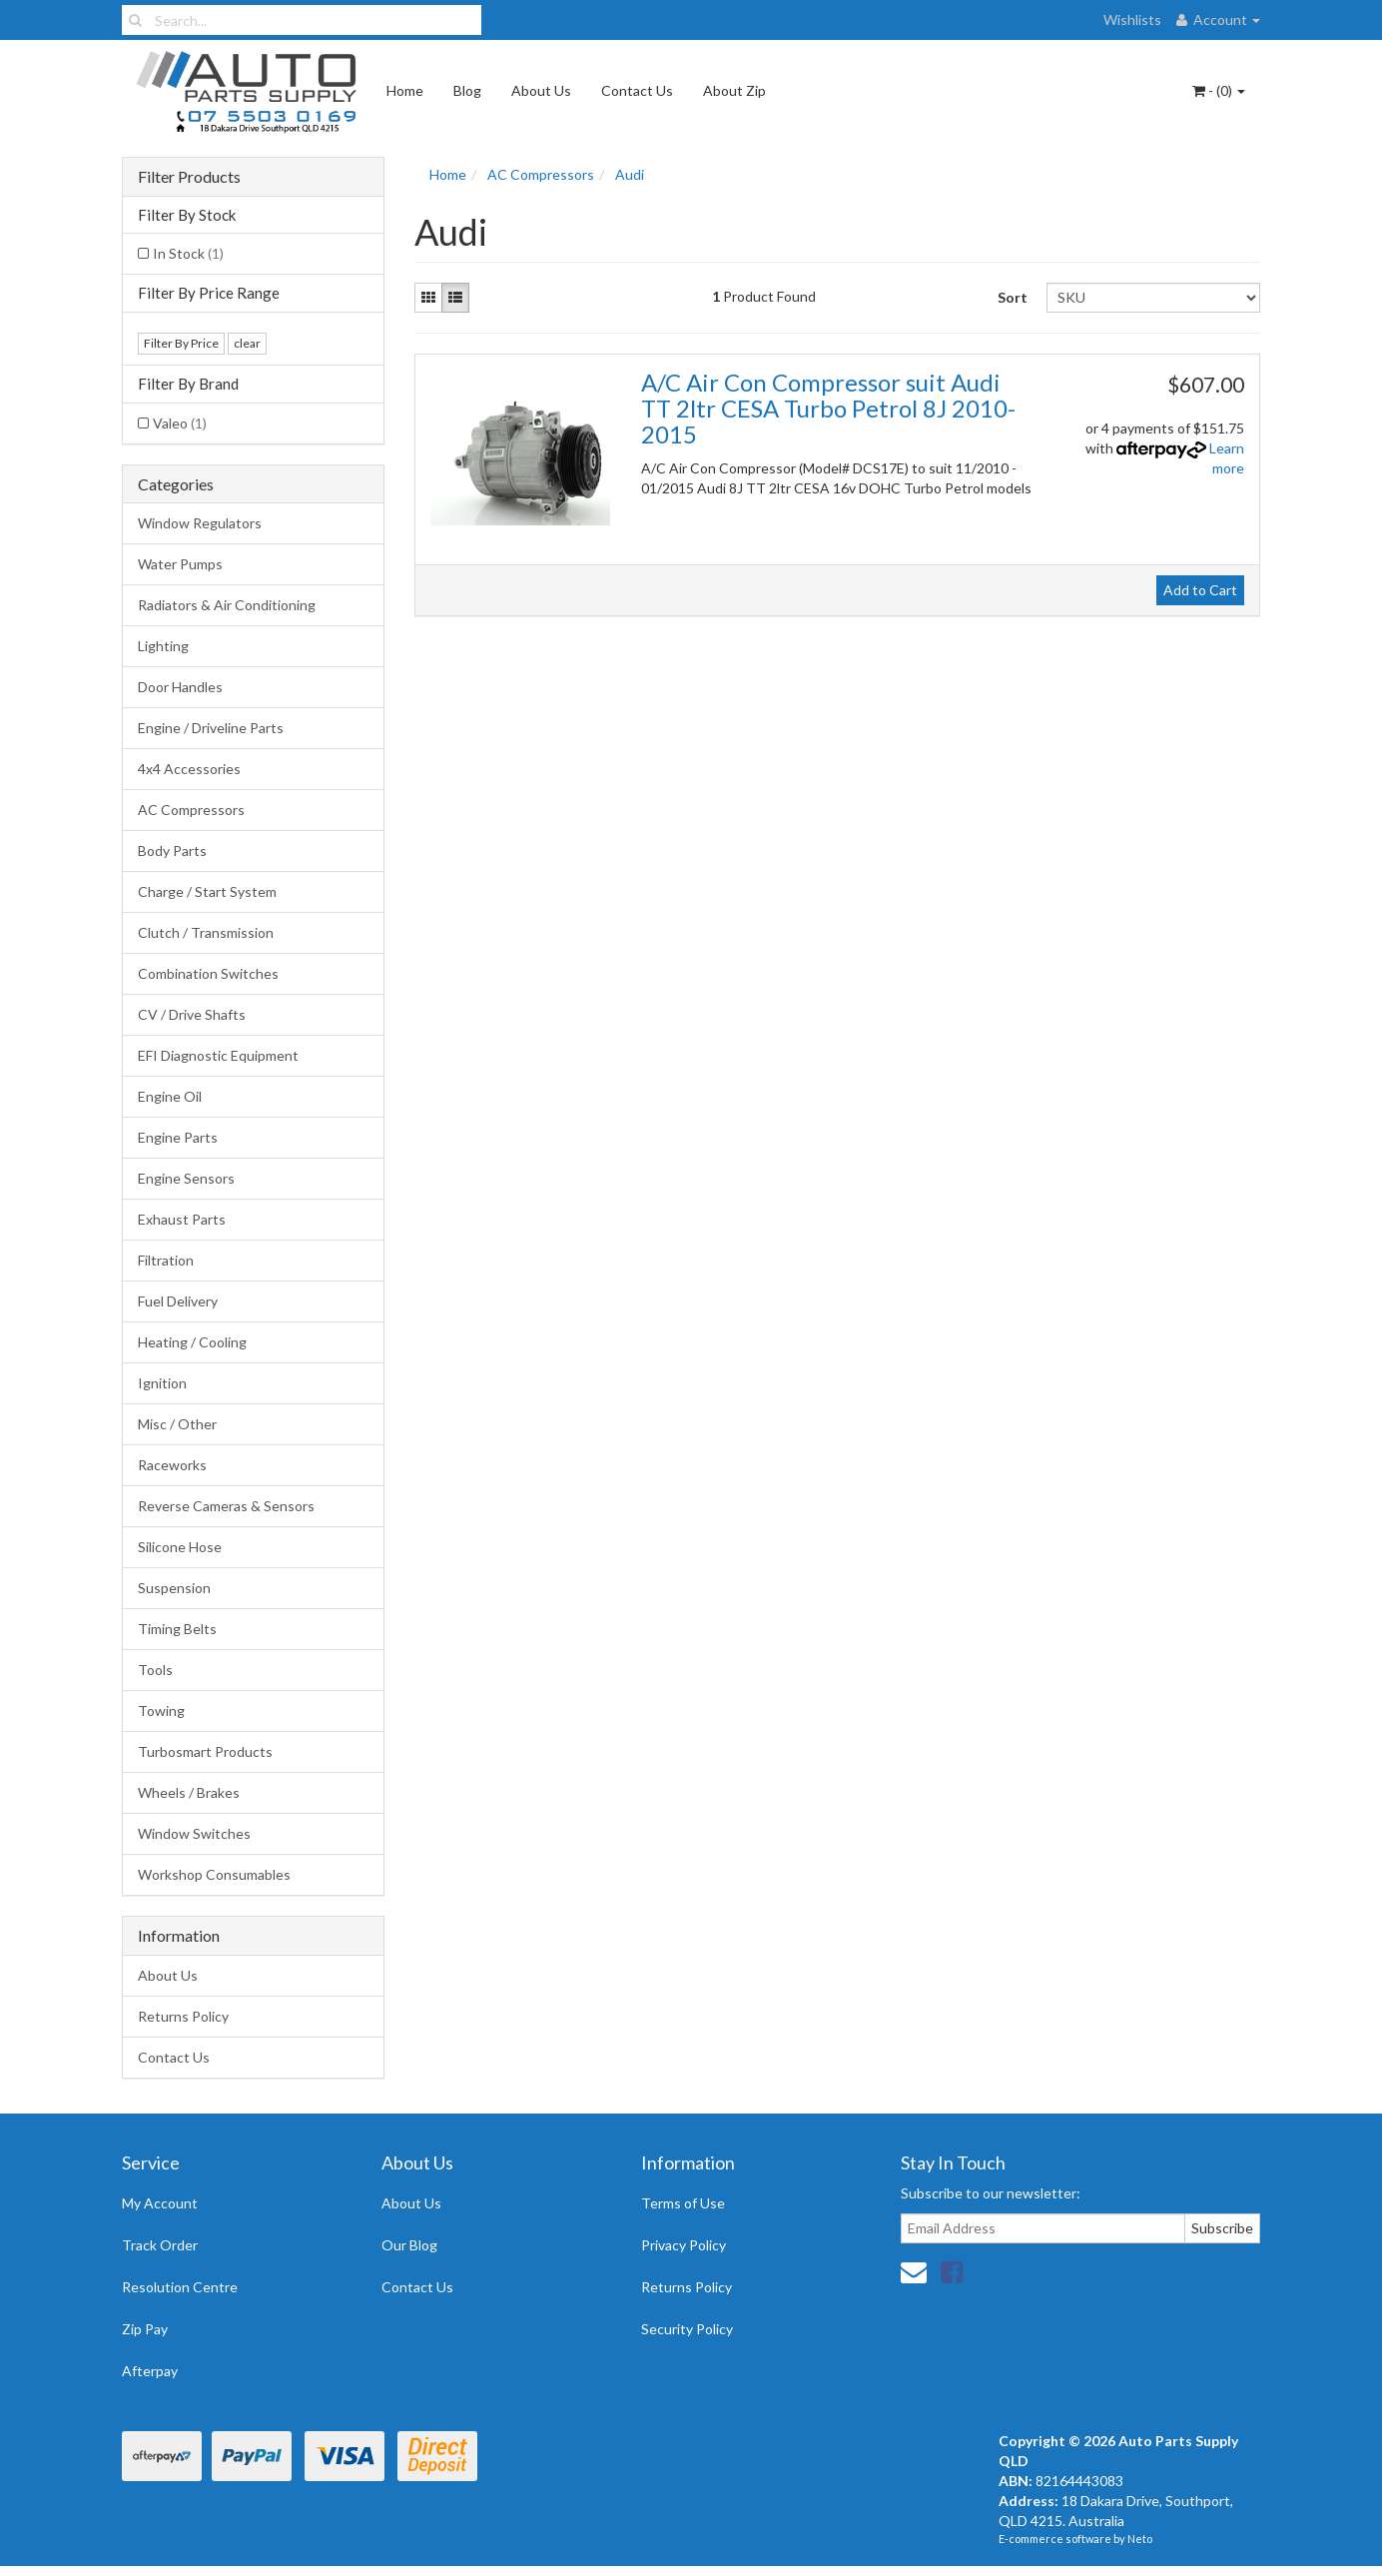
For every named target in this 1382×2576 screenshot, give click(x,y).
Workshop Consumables (214, 1874)
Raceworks (172, 1464)
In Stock (188, 253)
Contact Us (637, 90)
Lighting (163, 645)
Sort (1013, 297)
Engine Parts (178, 1137)
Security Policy (687, 2328)
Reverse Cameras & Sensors (226, 1505)
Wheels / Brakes (189, 1792)
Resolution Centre (180, 2286)
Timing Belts (177, 1628)
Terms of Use (683, 2202)
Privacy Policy (683, 2244)
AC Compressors (191, 809)
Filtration (166, 1260)
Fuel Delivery (178, 1300)
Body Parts (172, 850)
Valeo (180, 423)
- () (1218, 90)
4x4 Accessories (189, 768)
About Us (541, 90)
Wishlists (1132, 19)
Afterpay (150, 2370)
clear (247, 343)
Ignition (162, 1382)
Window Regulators (200, 522)
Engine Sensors (186, 1178)
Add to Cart (1200, 589)
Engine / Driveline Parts (211, 727)
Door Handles (180, 686)
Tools (155, 1669)
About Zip (734, 90)
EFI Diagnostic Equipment (218, 1055)
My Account (160, 2202)
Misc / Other (177, 1423)
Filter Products (189, 177)
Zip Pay (145, 2328)
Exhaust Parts (182, 1219)
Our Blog (409, 2244)
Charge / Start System (207, 891)
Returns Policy (183, 2016)
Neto (1139, 2538)
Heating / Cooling (192, 1341)
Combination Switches (208, 973)
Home (404, 90)
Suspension (174, 1587)
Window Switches (194, 1833)
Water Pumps (180, 563)
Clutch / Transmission (206, 932)
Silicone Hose (180, 1546)
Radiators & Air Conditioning (227, 604)
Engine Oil (170, 1096)
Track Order (160, 2244)
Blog (467, 90)
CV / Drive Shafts (192, 1014)
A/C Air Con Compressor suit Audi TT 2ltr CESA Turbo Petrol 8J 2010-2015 (828, 408)
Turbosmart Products (205, 1751)
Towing (161, 1710)
